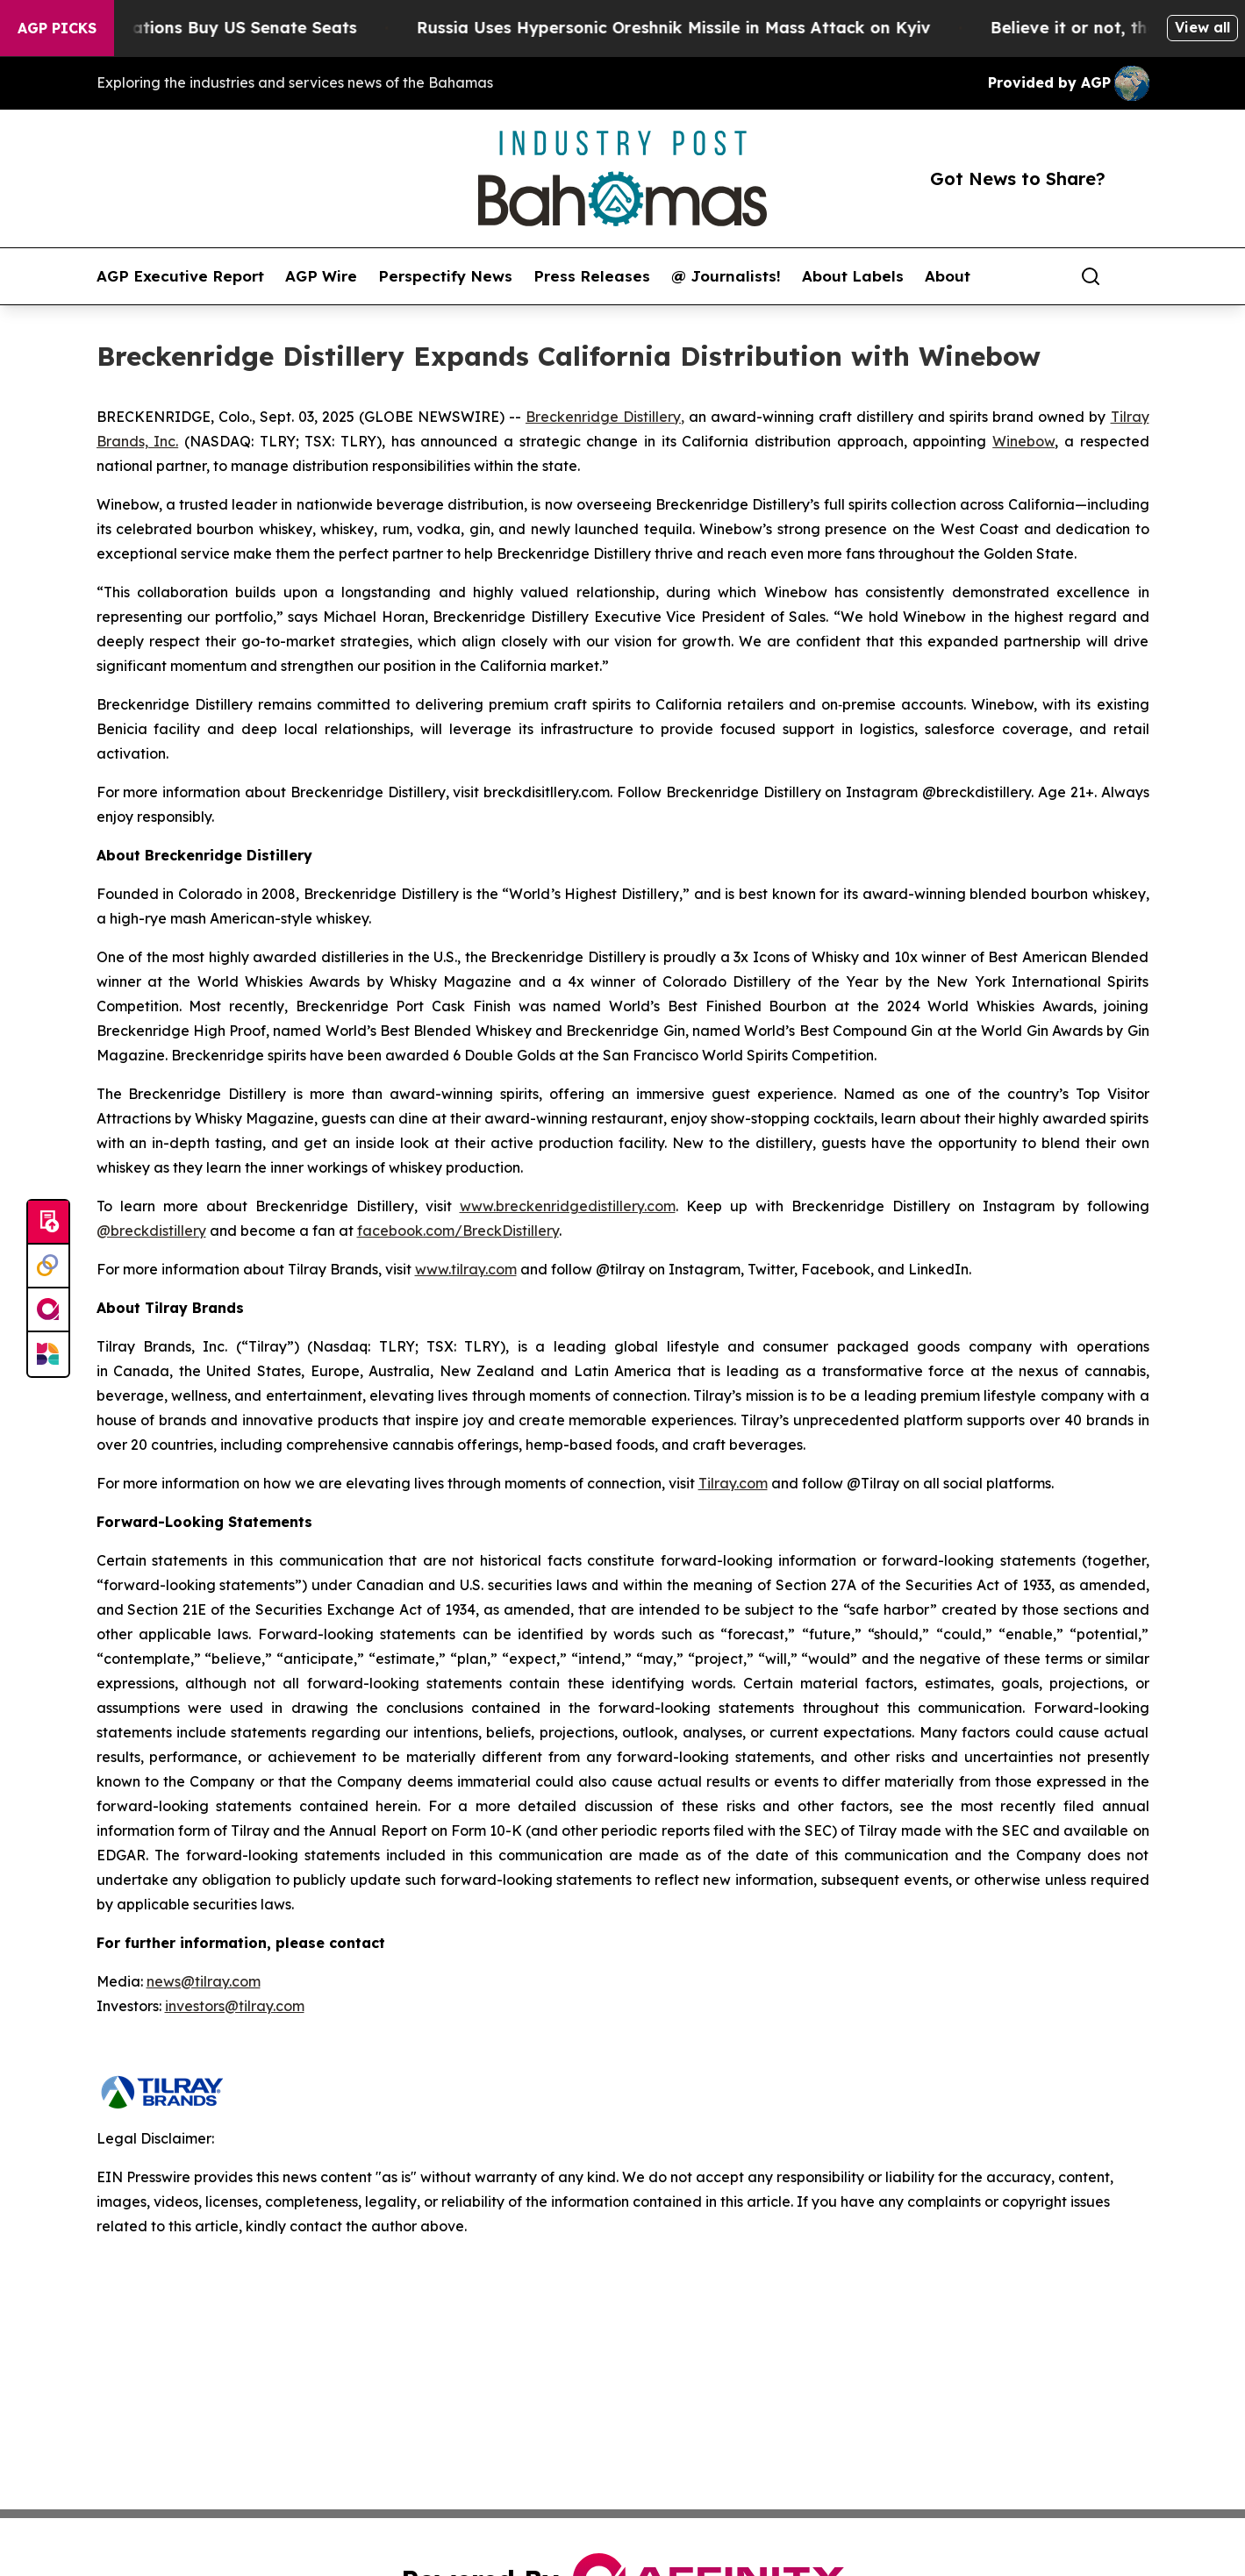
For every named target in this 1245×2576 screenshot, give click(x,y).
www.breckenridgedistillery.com (568, 1206)
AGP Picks (57, 28)
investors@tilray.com (234, 2006)
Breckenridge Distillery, (605, 416)
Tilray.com (733, 1483)
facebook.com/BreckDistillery (458, 1230)
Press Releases (591, 276)
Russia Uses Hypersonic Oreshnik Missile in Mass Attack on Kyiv (688, 28)
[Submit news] (48, 1223)
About (947, 276)
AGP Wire (321, 276)
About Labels (853, 276)
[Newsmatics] (48, 1354)
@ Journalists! (726, 276)
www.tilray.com (466, 1269)
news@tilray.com (204, 1981)
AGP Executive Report (180, 276)
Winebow (1023, 441)
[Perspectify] (48, 1266)
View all (1202, 27)
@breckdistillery (151, 1230)
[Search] (1091, 276)
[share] (1137, 276)
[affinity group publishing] (48, 1310)
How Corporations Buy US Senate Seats (210, 28)
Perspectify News (445, 276)
